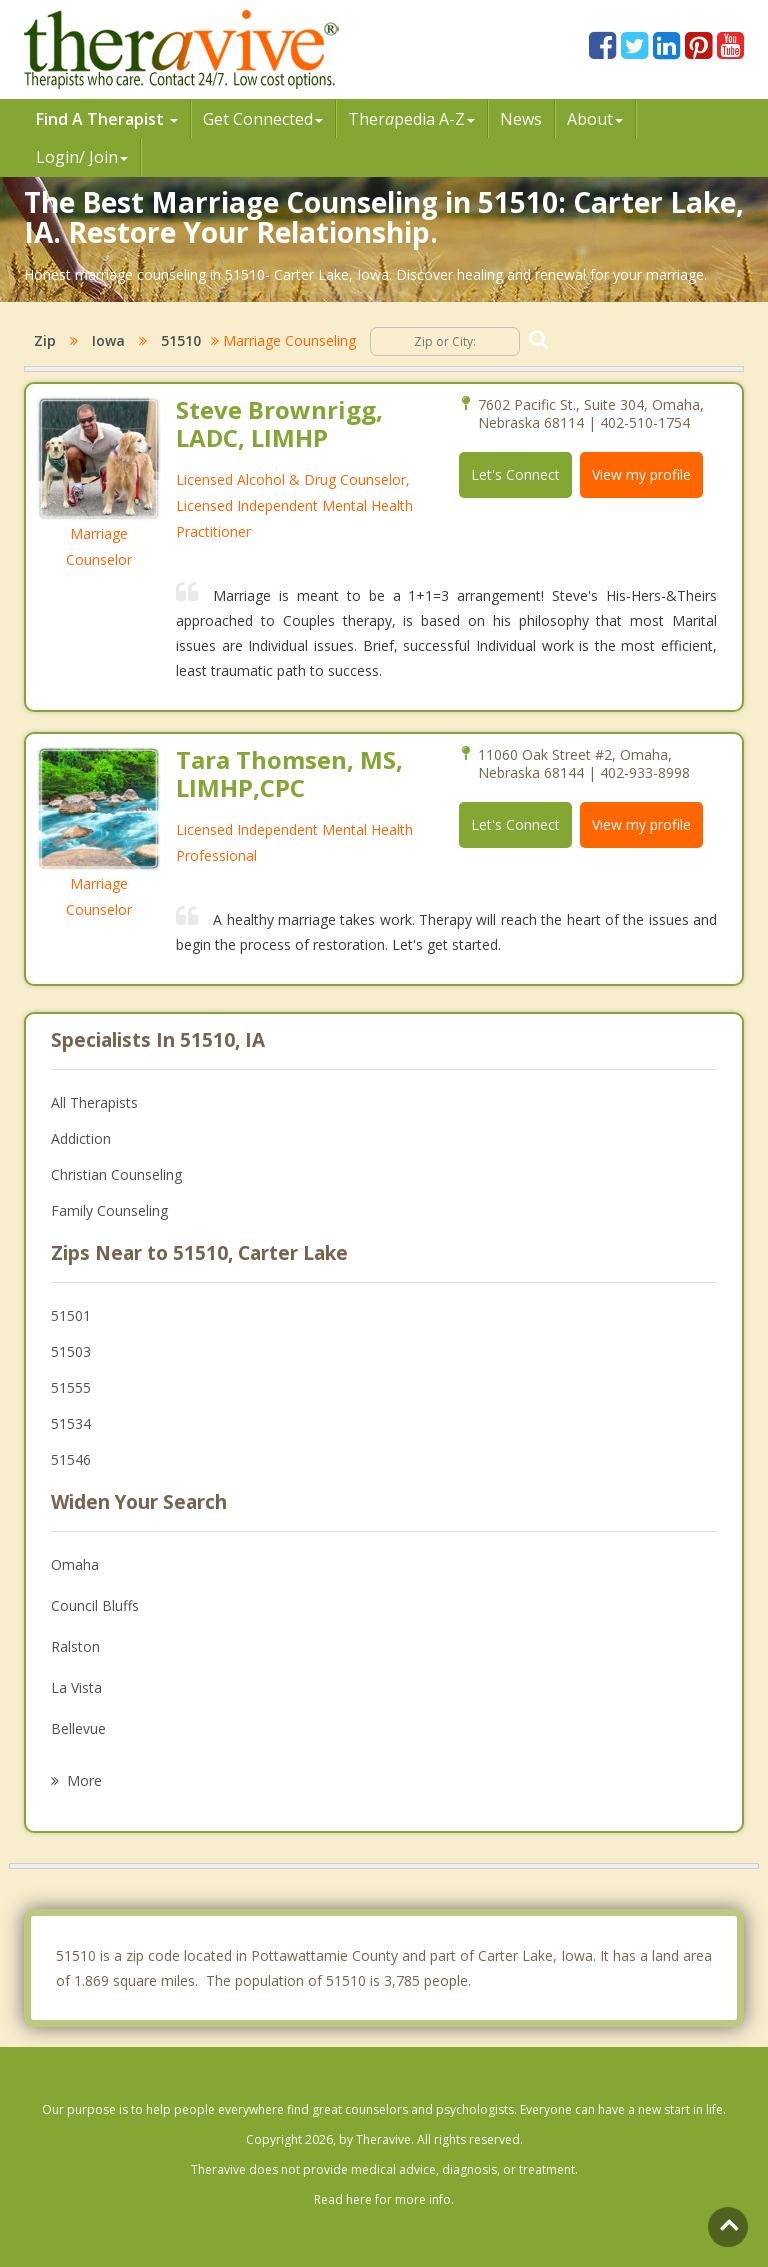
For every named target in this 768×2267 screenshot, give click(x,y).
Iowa (108, 340)
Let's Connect (515, 474)
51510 (181, 340)
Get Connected (263, 119)
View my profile (641, 474)
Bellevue (78, 1728)
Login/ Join (82, 157)
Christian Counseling (116, 1174)
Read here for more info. (384, 2199)
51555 (71, 1387)
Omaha (75, 1564)
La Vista (76, 1687)
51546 (71, 1459)
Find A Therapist (107, 119)
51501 (71, 1315)
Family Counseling (109, 1210)
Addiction (81, 1138)
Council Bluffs (95, 1605)
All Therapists (94, 1102)
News (521, 119)
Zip (45, 340)
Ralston (75, 1646)
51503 (71, 1351)
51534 (71, 1423)
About (595, 119)
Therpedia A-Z (411, 119)
